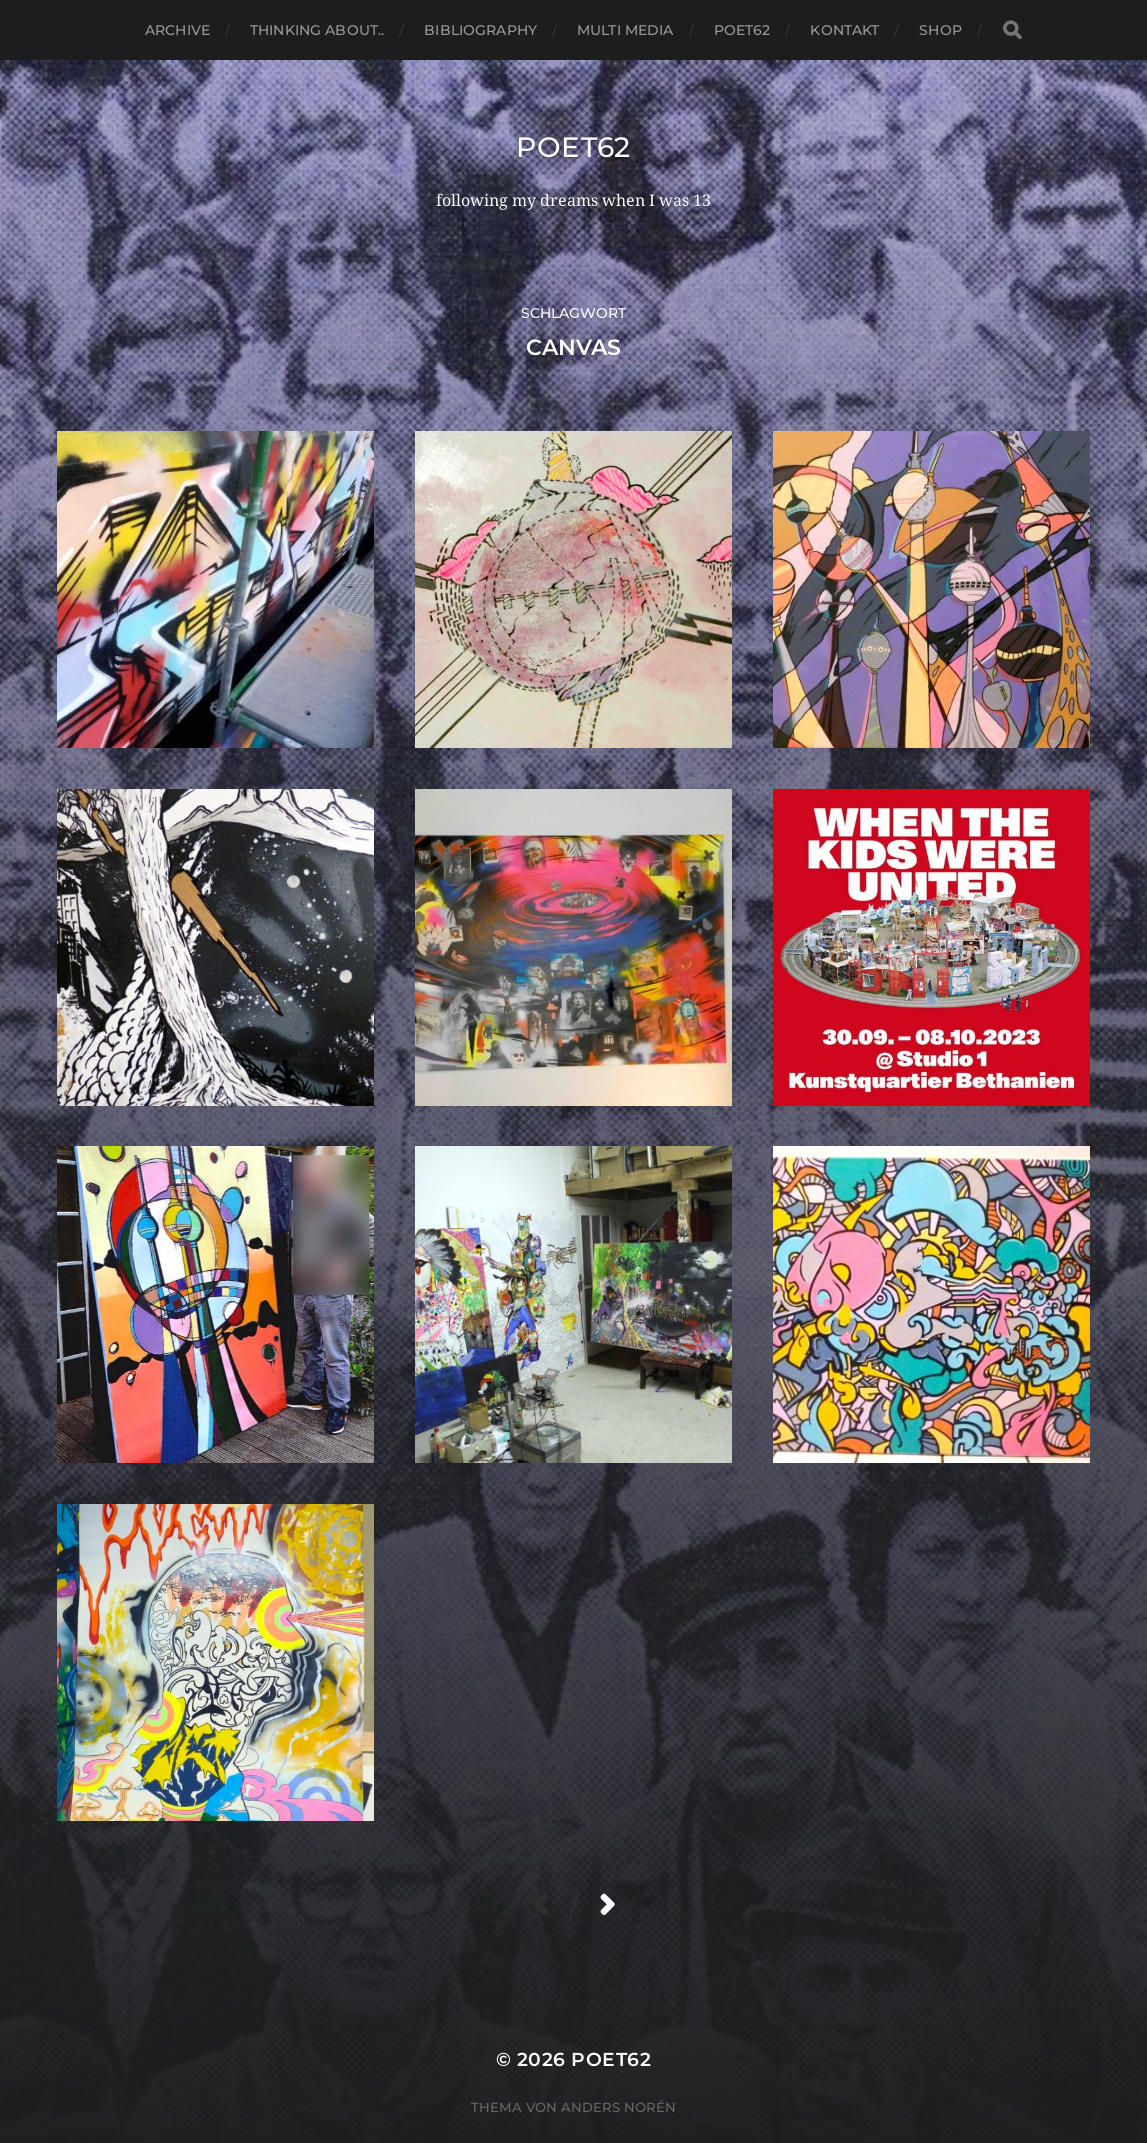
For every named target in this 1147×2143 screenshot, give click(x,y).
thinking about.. (317, 30)
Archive (177, 30)
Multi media (625, 30)
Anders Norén (618, 2107)
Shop (940, 30)
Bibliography (480, 30)
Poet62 (742, 30)
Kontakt (844, 30)
